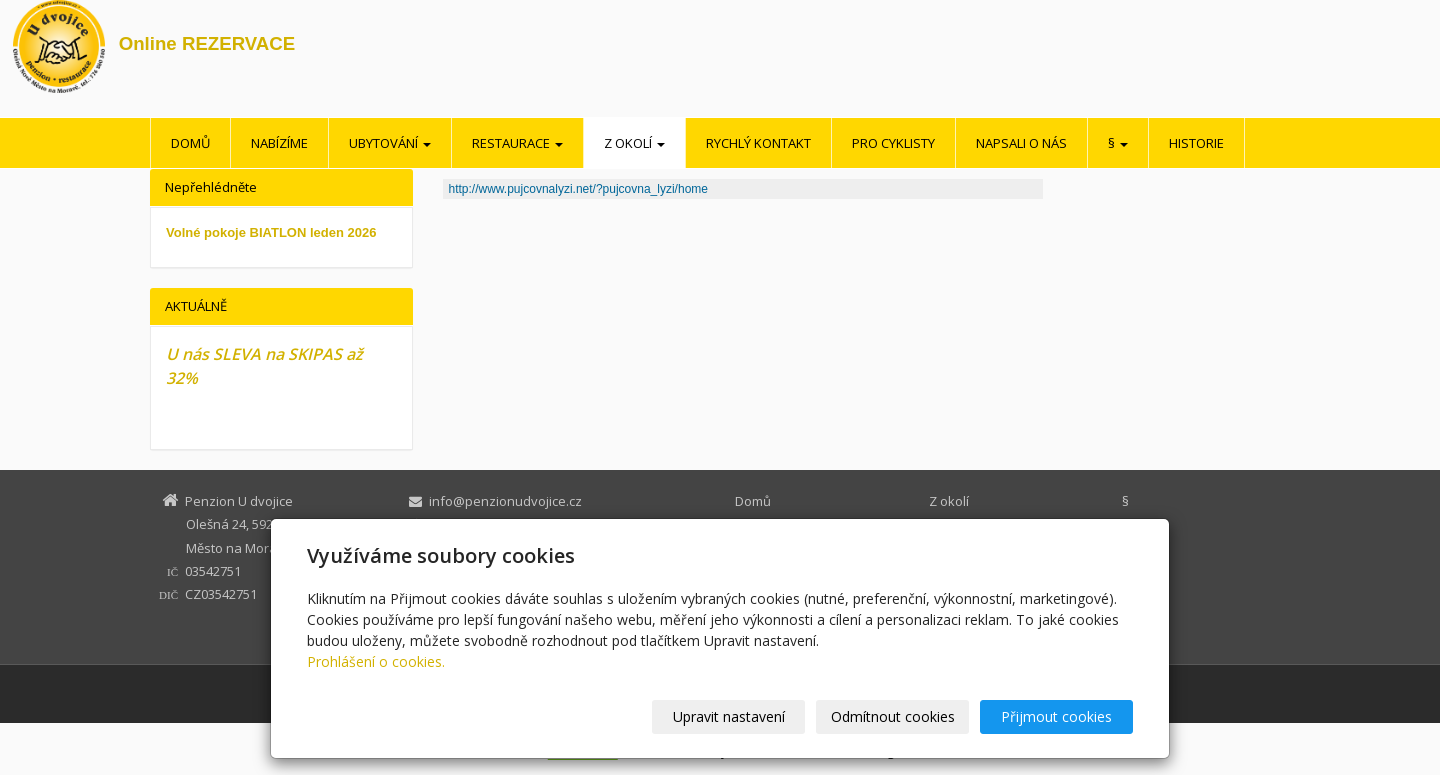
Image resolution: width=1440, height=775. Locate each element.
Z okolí (634, 143)
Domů (190, 143)
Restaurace (517, 143)
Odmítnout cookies (893, 716)
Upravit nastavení (729, 716)
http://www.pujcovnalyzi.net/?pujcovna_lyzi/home (578, 189)
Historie (1196, 143)
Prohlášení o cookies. (376, 661)
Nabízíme (279, 143)
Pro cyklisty (893, 143)
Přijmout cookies (1056, 716)
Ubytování (390, 143)
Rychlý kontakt (758, 143)
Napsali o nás (1021, 143)
